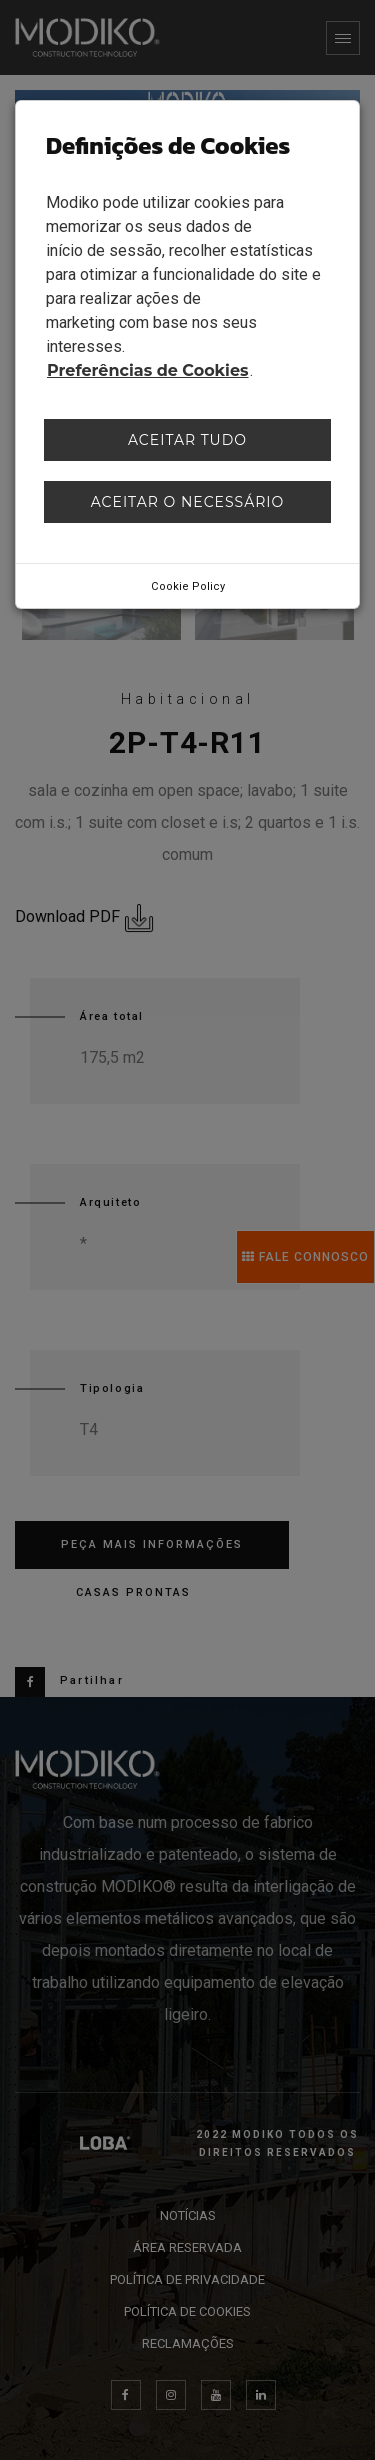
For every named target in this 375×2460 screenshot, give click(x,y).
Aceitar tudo (187, 440)
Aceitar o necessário (188, 502)
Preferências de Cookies (148, 370)
